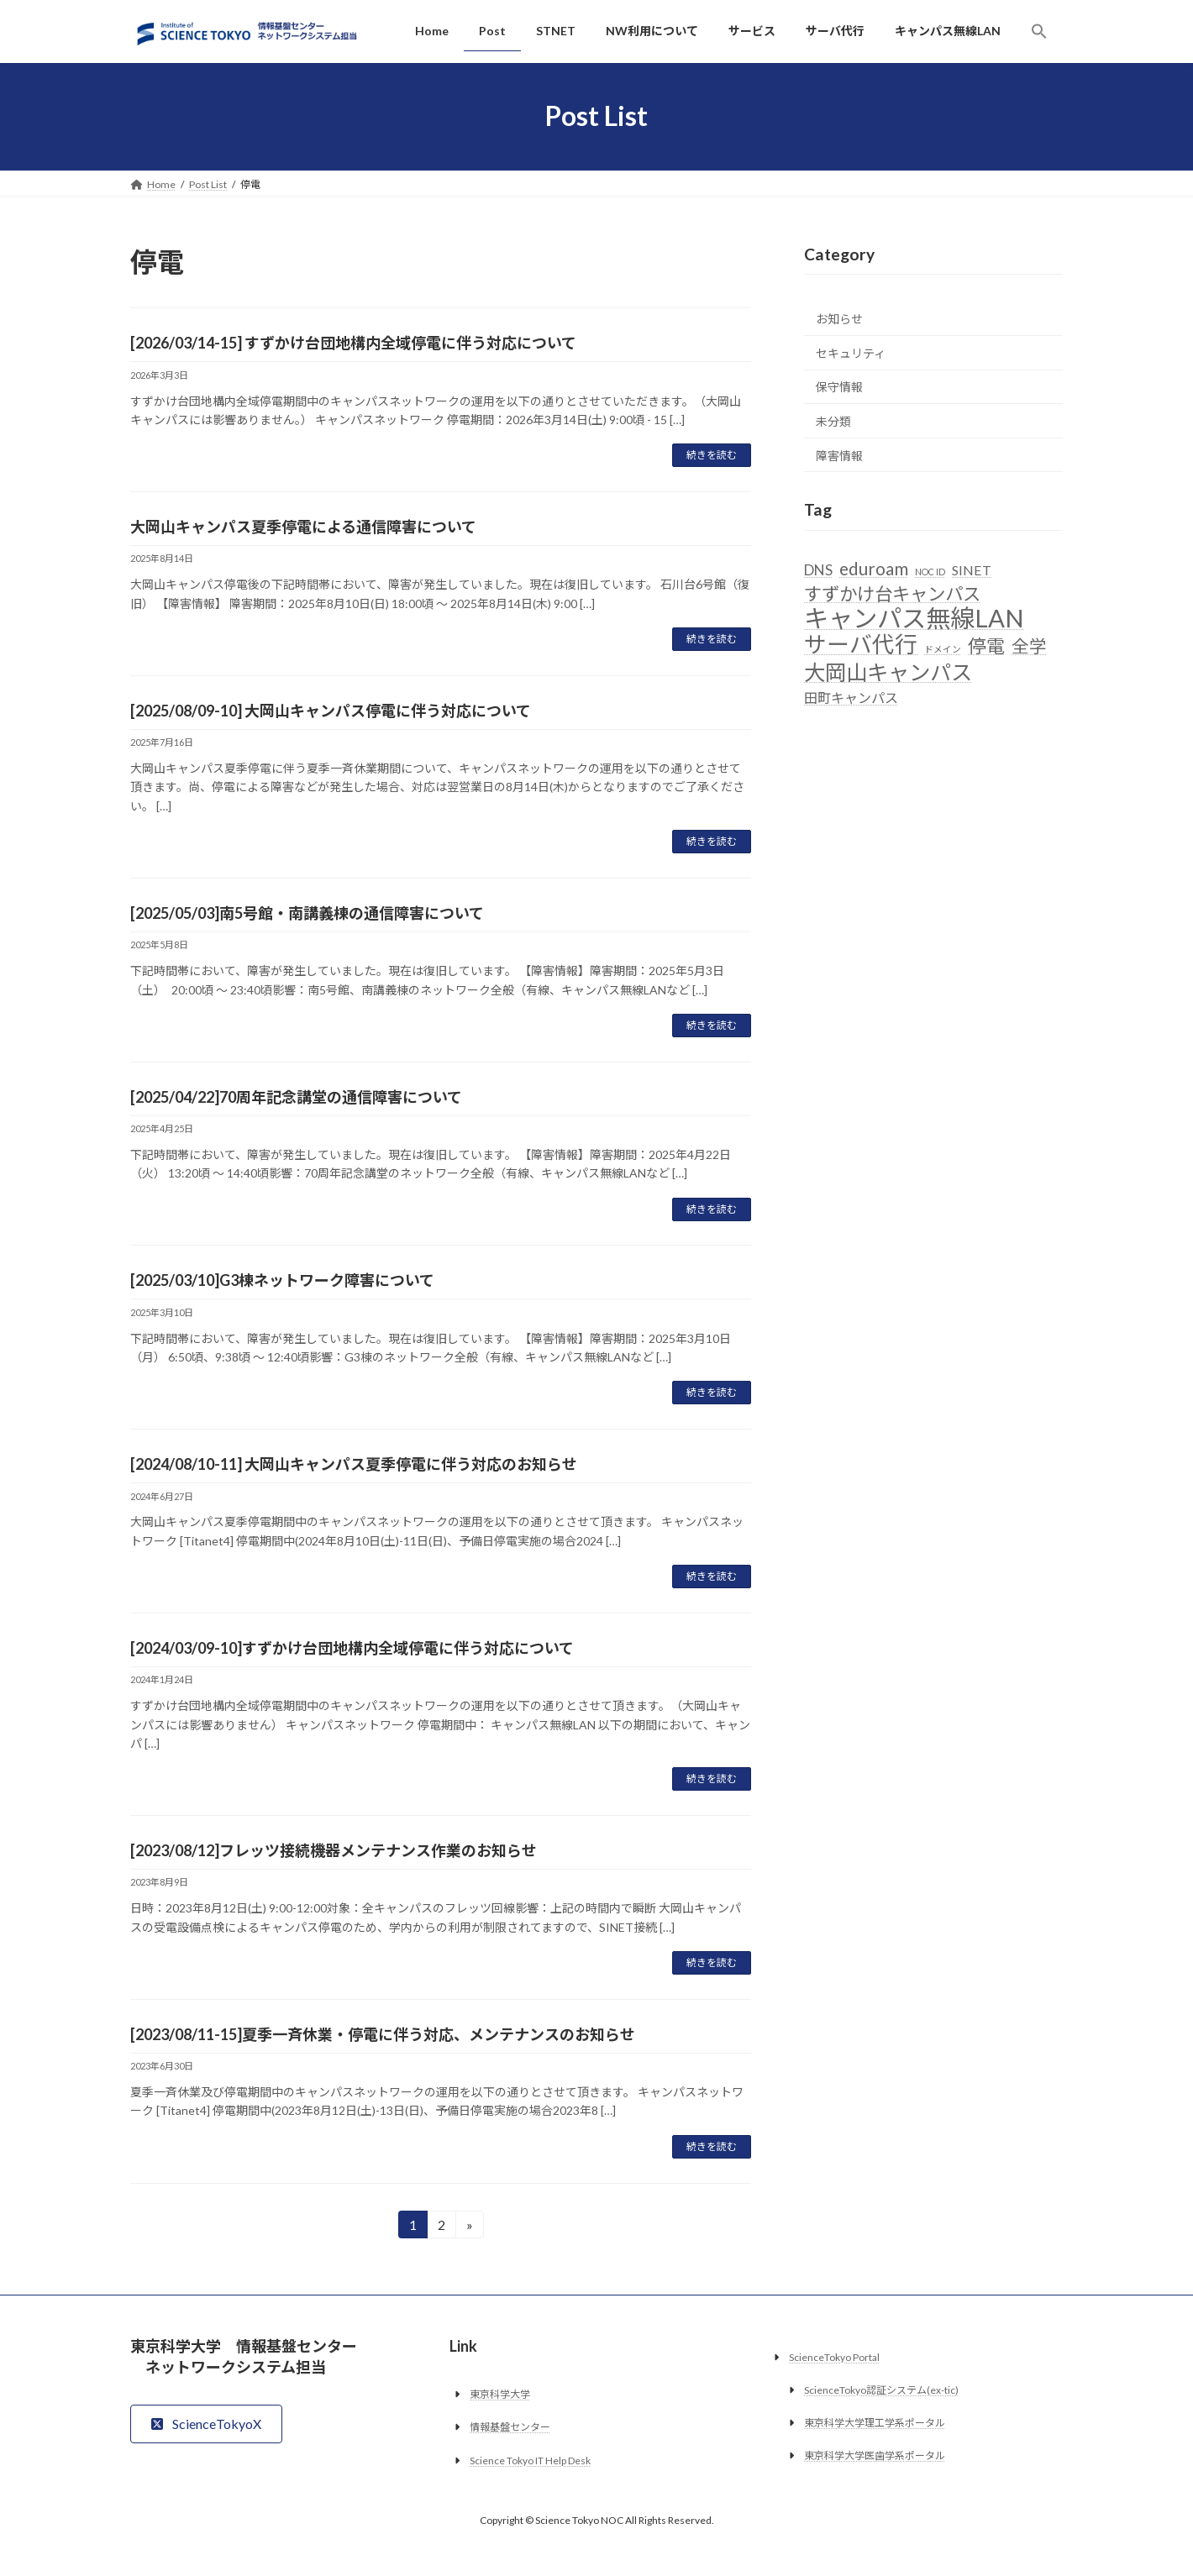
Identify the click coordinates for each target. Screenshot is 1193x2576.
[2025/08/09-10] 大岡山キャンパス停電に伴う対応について (330, 710)
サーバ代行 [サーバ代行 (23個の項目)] (860, 644)
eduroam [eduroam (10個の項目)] (873, 568)
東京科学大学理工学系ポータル (874, 2422)
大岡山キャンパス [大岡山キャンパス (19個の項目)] (888, 671)
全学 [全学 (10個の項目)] (1029, 646)
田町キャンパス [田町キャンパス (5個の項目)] (851, 697)
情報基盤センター (510, 2427)
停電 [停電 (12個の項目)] (986, 645)
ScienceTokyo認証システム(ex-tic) (881, 2390)
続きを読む (711, 455)
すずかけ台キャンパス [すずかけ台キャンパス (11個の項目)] (892, 594)
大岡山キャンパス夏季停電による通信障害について (303, 526)
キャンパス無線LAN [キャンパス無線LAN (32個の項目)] (914, 617)
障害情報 (839, 455)
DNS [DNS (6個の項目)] (818, 569)
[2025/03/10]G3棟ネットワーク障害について (282, 1280)
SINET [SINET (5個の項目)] (971, 569)
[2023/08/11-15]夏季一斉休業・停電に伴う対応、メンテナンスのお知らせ (382, 2034)
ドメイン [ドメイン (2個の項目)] (942, 648)
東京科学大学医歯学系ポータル (874, 2455)
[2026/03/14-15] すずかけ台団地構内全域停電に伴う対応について (353, 342)
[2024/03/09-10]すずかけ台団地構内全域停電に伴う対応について (352, 1648)
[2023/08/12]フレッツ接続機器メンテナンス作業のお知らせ (333, 1850)
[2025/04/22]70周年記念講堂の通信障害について (296, 1097)
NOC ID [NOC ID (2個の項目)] (930, 570)
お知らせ (839, 319)
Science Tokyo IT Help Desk (530, 2459)
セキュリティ (851, 352)
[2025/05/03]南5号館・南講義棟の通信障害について (307, 913)
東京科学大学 (500, 2394)
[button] (1039, 31)
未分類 (833, 421)
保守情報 (839, 387)
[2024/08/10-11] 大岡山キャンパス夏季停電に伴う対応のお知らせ (353, 1464)
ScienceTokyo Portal (834, 2356)
